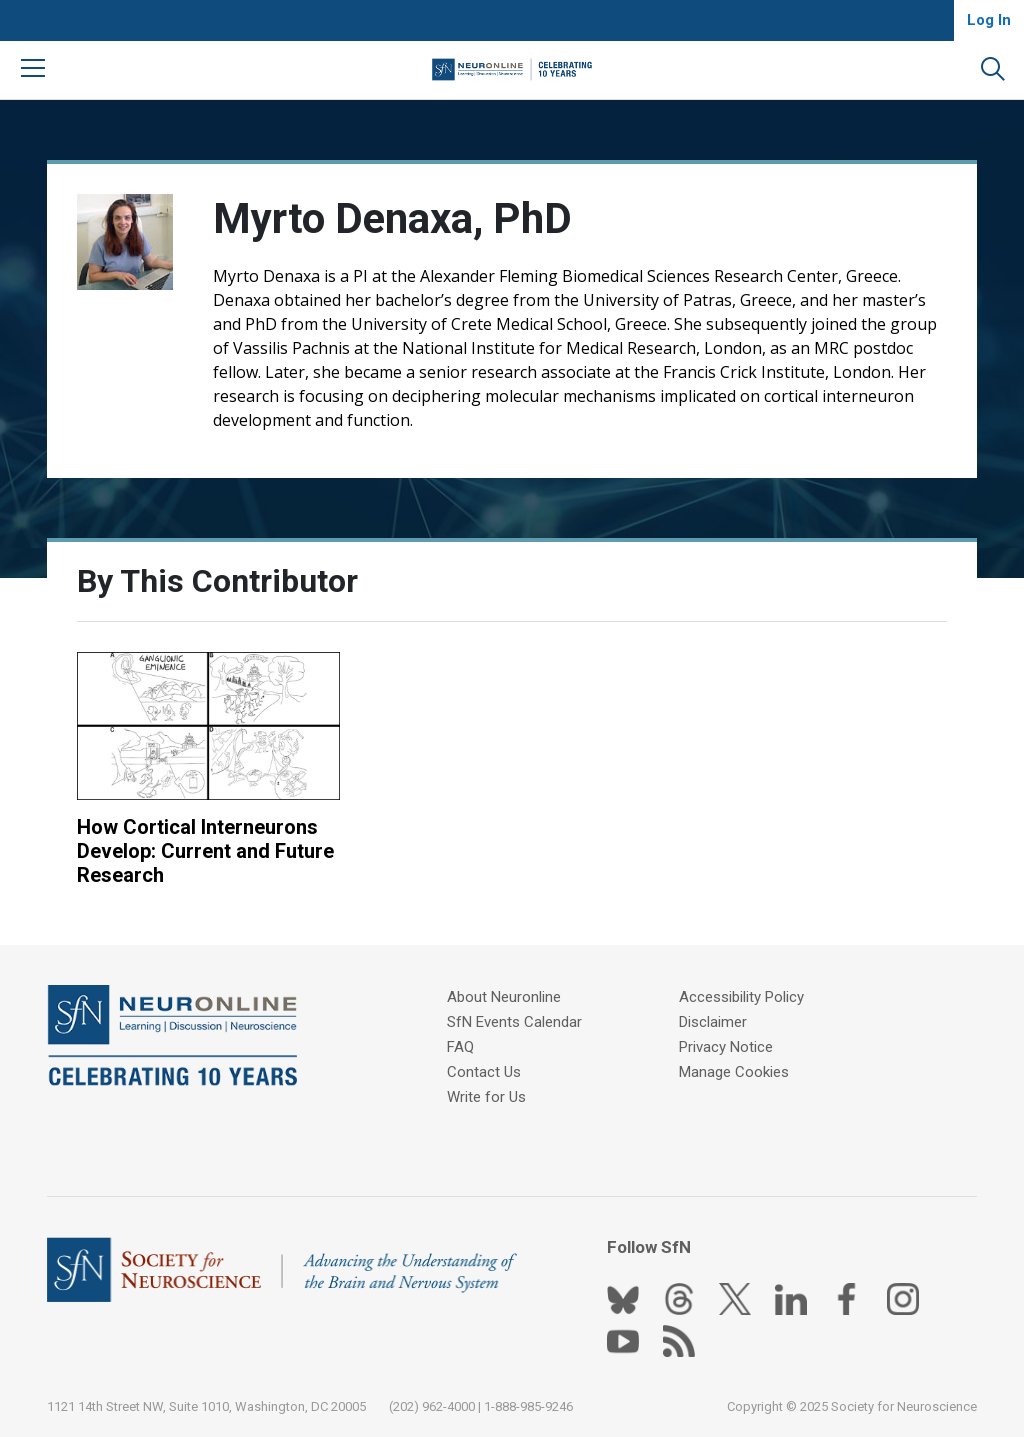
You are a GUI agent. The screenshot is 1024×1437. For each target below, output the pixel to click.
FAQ (460, 1047)
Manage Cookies (734, 1072)
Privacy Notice (726, 1047)
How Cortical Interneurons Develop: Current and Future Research (205, 851)
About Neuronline (504, 997)
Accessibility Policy (741, 997)
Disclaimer (713, 1022)
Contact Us (484, 1072)
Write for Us (486, 1097)
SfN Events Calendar (514, 1022)
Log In (989, 20)
